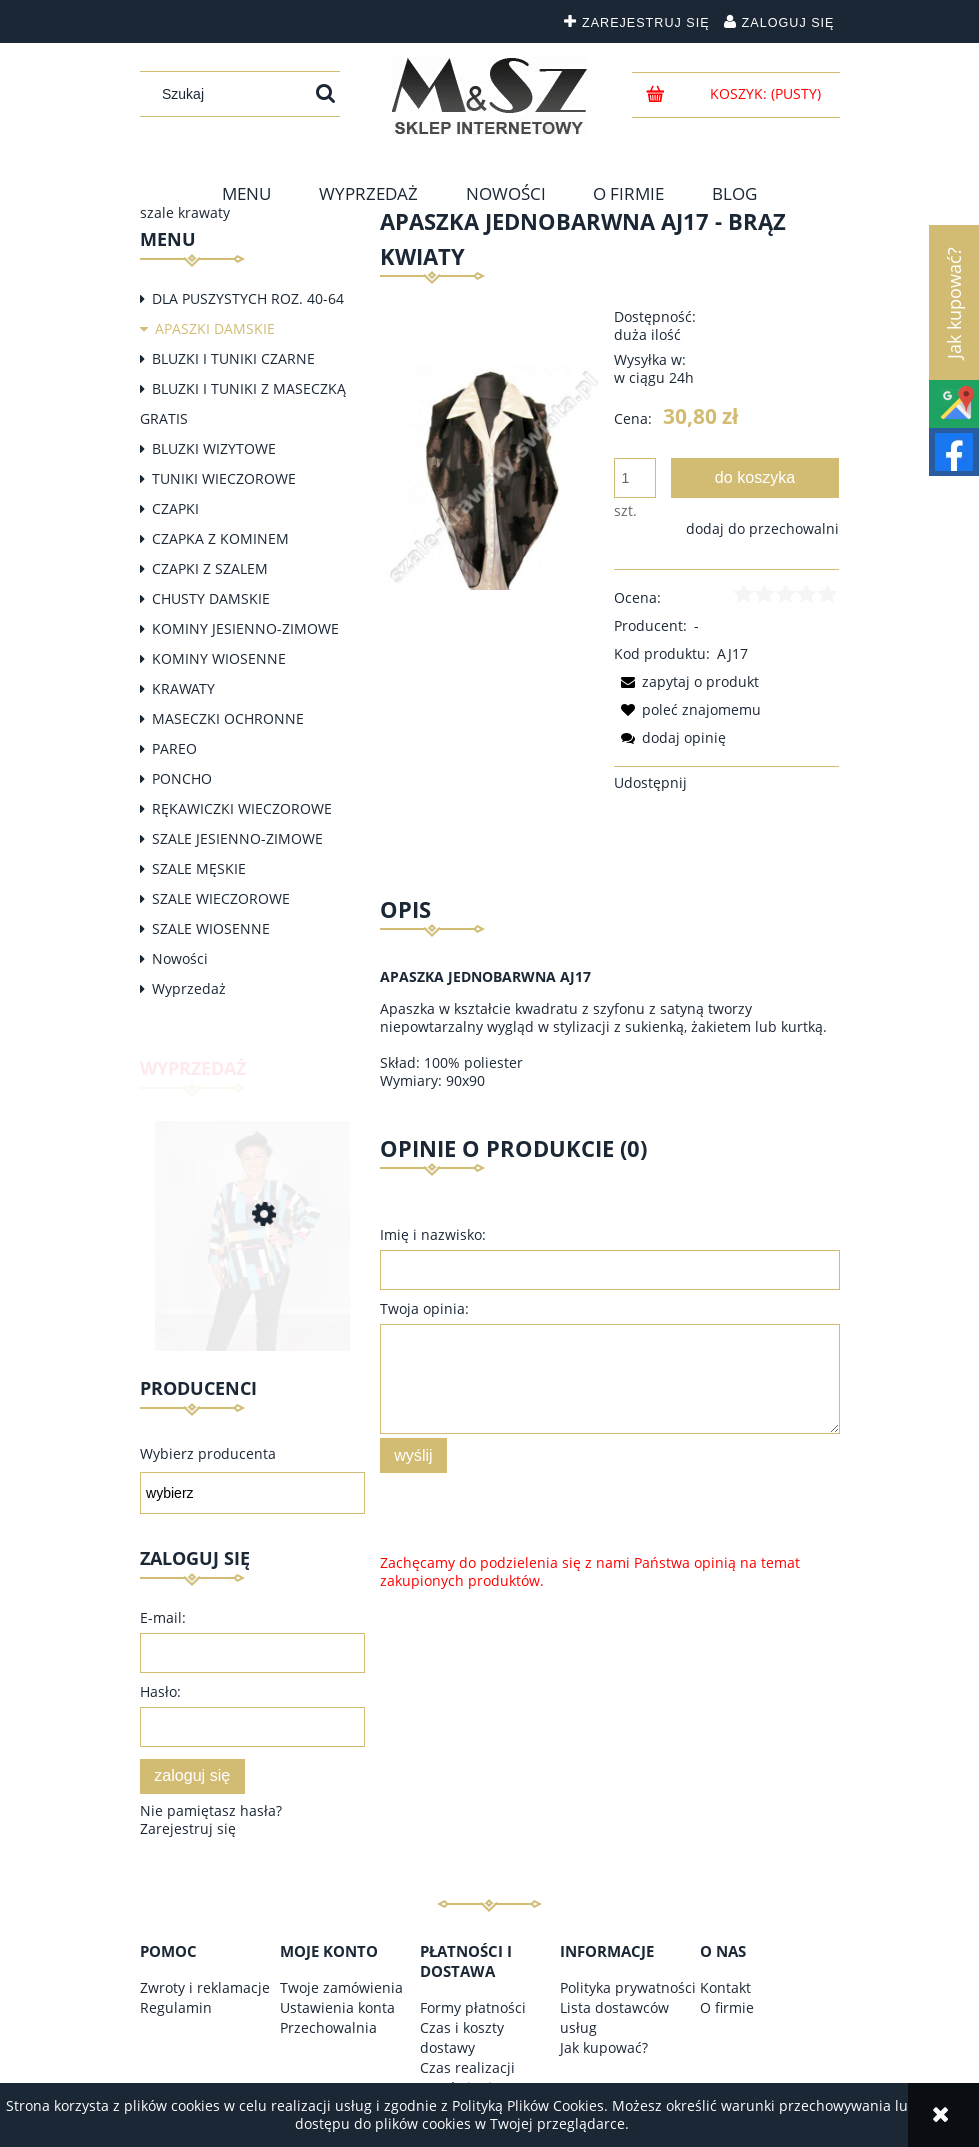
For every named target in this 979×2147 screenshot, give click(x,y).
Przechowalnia (328, 2027)
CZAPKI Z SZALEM (210, 568)
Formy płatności (473, 2007)
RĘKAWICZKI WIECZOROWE (242, 808)
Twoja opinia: (424, 1308)
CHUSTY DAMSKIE (211, 598)
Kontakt (725, 1987)
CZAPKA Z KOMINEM (220, 538)
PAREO (174, 748)
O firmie (727, 2007)
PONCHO (182, 778)
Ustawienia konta (337, 2007)
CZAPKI (175, 508)
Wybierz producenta (208, 1454)
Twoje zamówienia (341, 1987)
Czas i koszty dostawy (462, 2037)
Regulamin (176, 2007)
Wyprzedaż (189, 988)
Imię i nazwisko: (433, 1234)
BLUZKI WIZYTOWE (214, 448)
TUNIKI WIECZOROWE (224, 478)
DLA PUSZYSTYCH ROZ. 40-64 (248, 298)
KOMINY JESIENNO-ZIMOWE (245, 628)
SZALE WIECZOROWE (221, 898)
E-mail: (163, 1617)
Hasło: (160, 1691)
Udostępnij (650, 782)
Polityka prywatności (628, 1987)
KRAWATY (183, 688)
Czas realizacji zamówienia (467, 2077)
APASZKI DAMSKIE (215, 328)
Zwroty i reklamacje (205, 1987)
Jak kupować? (604, 2047)
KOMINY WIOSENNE (219, 658)
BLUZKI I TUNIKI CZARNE (233, 358)
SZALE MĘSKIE (199, 868)
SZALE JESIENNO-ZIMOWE (237, 838)
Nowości (180, 958)
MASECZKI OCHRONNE (228, 718)
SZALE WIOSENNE (211, 928)
